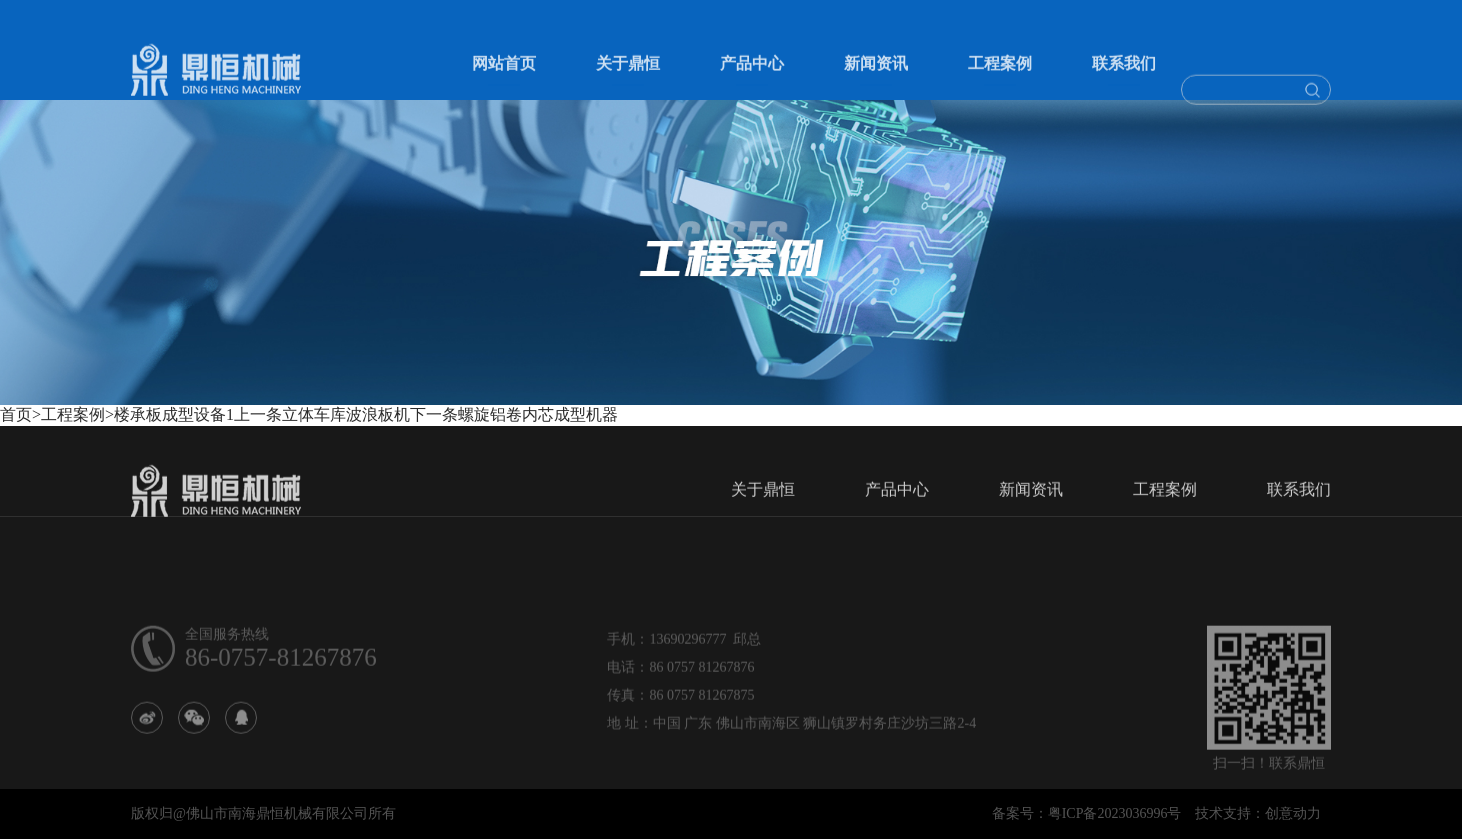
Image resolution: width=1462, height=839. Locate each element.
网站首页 (504, 77)
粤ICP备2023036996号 (1115, 813)
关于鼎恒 (628, 77)
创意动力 (1293, 813)
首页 (16, 414)
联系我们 (1124, 77)
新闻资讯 (876, 77)
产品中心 (752, 77)
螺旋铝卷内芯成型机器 (538, 414)
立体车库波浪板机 (346, 414)
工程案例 (1000, 77)
